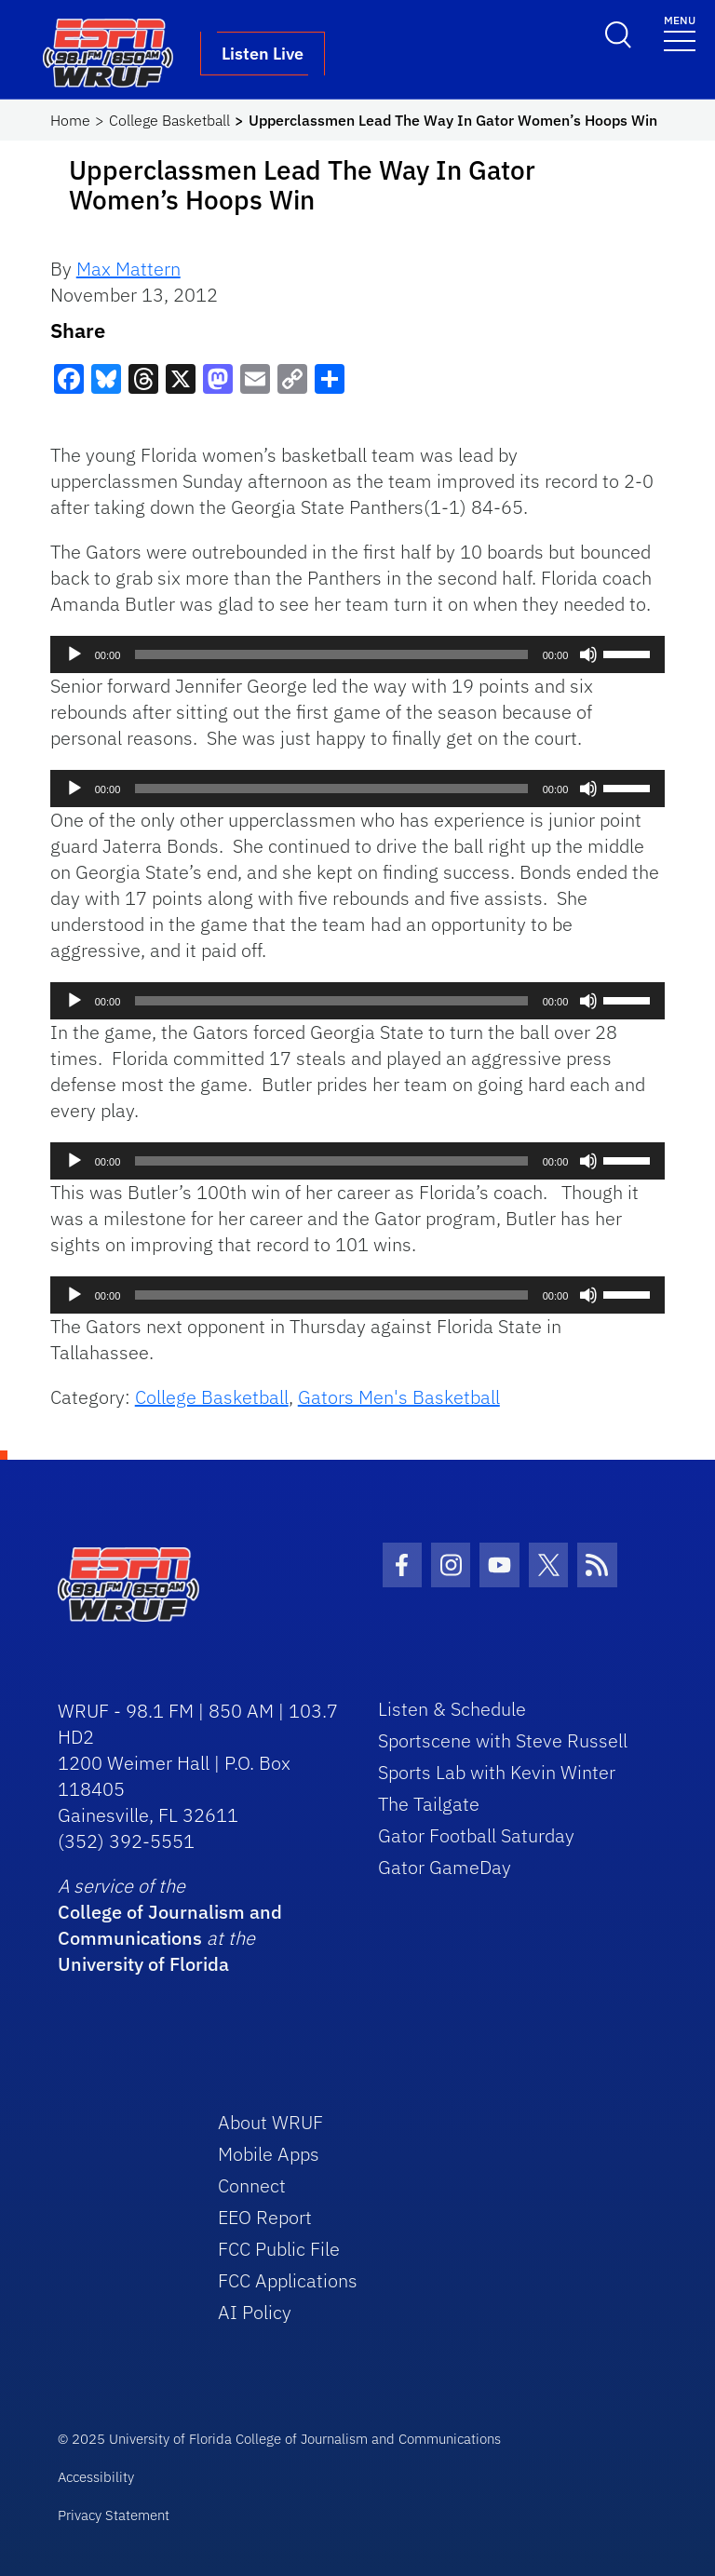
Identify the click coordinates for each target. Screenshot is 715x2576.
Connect (252, 2185)
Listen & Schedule (452, 1708)
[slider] (331, 654)
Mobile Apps (268, 2153)
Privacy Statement (113, 2515)
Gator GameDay (444, 1867)
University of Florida (143, 1963)
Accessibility (96, 2477)
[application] (358, 654)
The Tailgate (428, 1803)
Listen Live (263, 53)
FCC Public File (279, 2248)
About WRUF (270, 2122)
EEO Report (265, 2217)
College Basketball (169, 120)
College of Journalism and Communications (170, 1924)
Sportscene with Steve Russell (502, 1740)
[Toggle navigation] (679, 32)
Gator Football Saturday (476, 1835)
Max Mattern (128, 268)
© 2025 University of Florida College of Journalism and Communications (279, 2439)
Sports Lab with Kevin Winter (496, 1772)
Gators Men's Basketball (399, 1396)
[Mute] (588, 654)
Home (70, 120)
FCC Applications (288, 2280)
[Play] (74, 654)
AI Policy (254, 2312)
